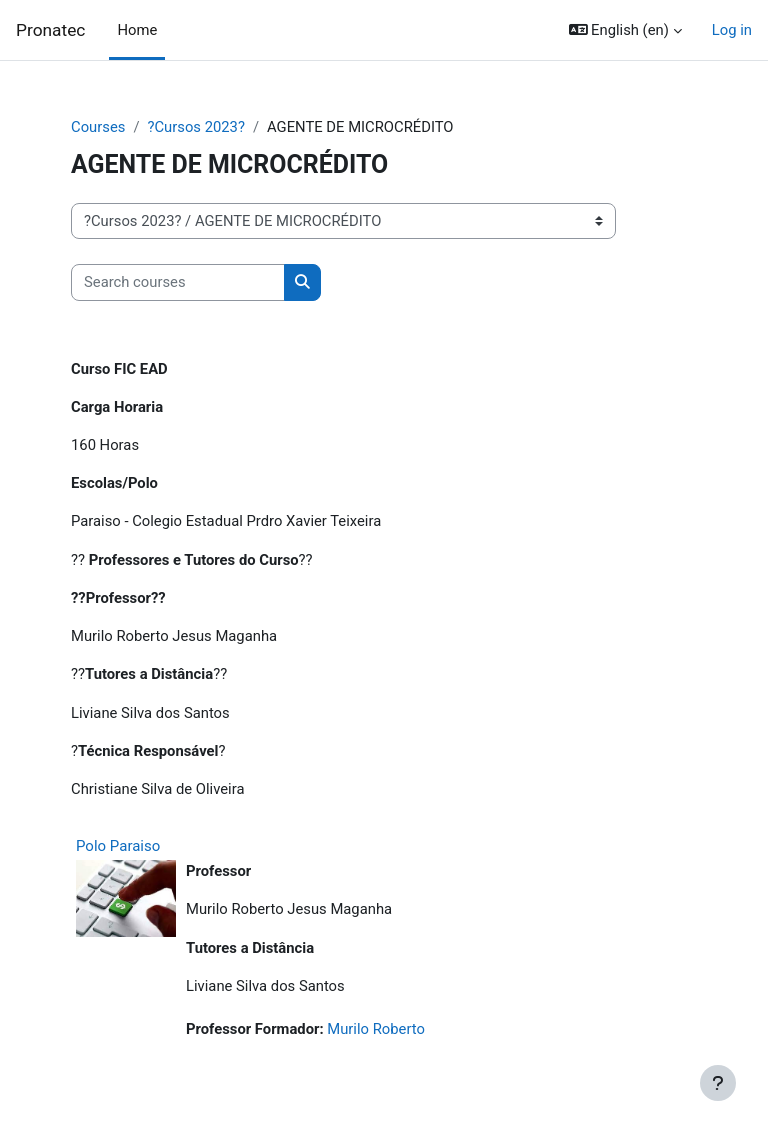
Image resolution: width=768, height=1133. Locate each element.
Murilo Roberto (376, 1029)
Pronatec (50, 30)
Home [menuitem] (137, 30)
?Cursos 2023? (195, 127)
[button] (625, 30)
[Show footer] (718, 1083)
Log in (732, 30)
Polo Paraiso (118, 846)
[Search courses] (178, 282)
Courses (98, 127)
